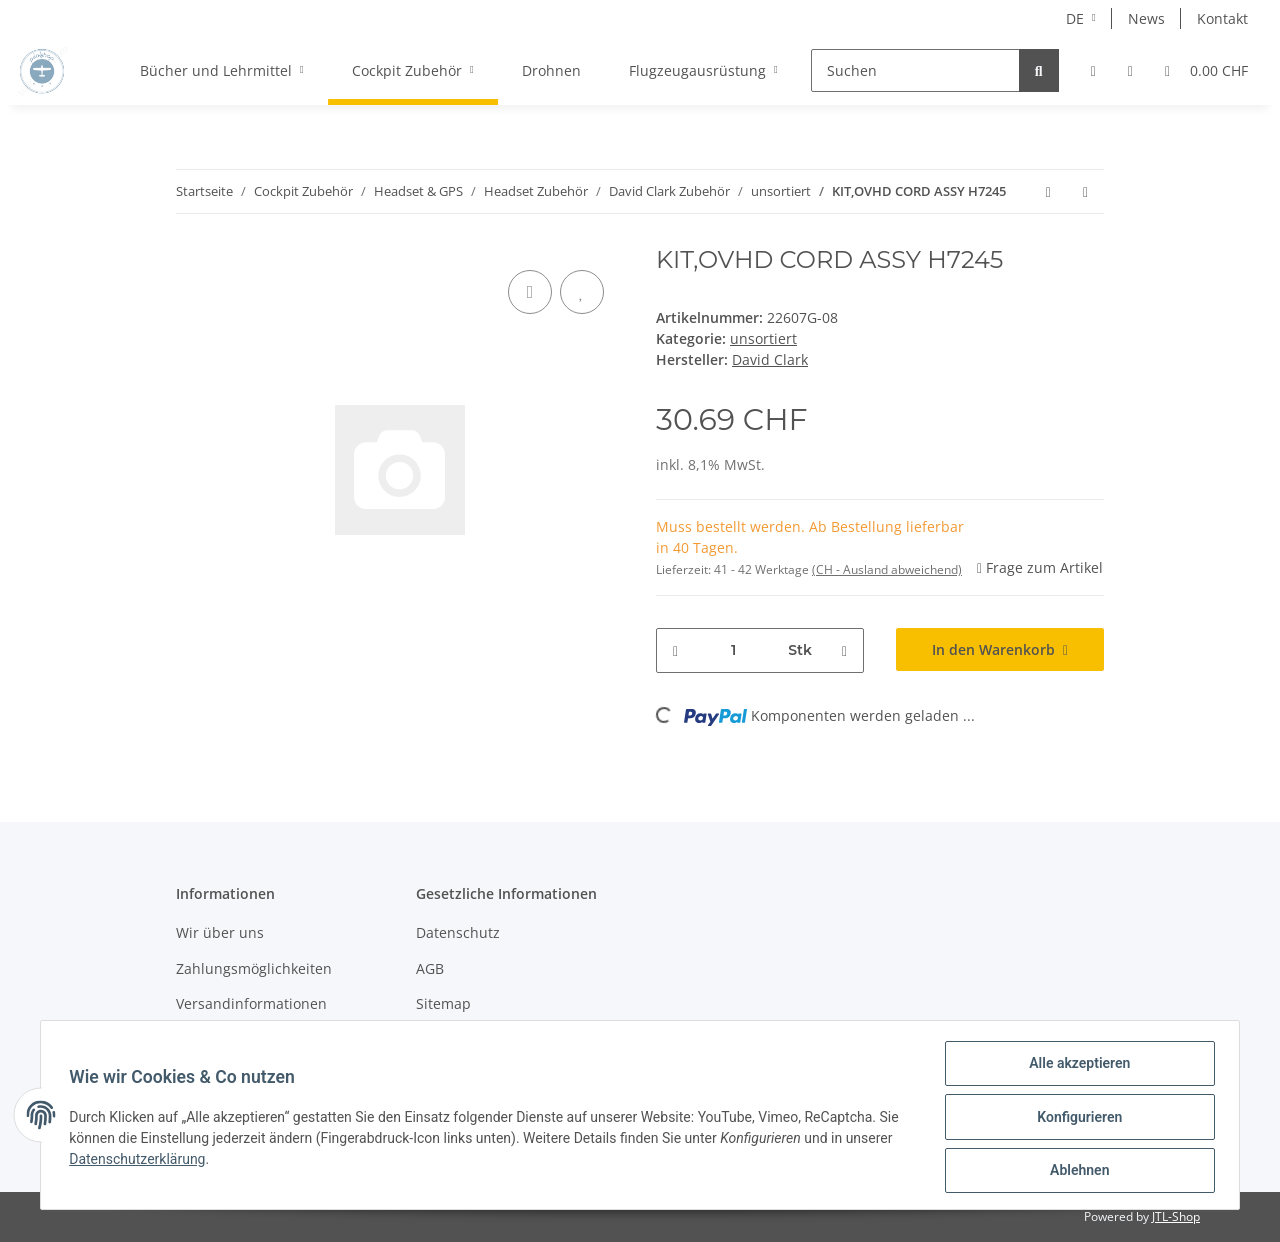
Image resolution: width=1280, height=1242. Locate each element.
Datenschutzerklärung (141, 1161)
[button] (1093, 70)
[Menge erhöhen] (844, 650)
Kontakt (1222, 18)
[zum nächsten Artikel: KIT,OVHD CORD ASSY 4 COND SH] (1085, 191)
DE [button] (1075, 18)
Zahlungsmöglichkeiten (254, 968)
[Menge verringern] (675, 650)
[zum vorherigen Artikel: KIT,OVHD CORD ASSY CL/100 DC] (1048, 191)
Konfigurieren (1075, 1119)
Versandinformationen (251, 1003)
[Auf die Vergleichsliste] (530, 292)
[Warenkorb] (1206, 70)
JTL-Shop (1176, 1216)
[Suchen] (915, 70)
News (1146, 18)
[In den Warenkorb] (1000, 649)
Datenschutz (458, 932)
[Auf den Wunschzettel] (582, 292)
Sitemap (443, 1003)
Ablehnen (1075, 1171)
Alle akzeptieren (1075, 1067)
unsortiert (763, 338)
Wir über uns (220, 932)
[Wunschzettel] (1130, 70)
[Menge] (733, 650)
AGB (430, 968)
